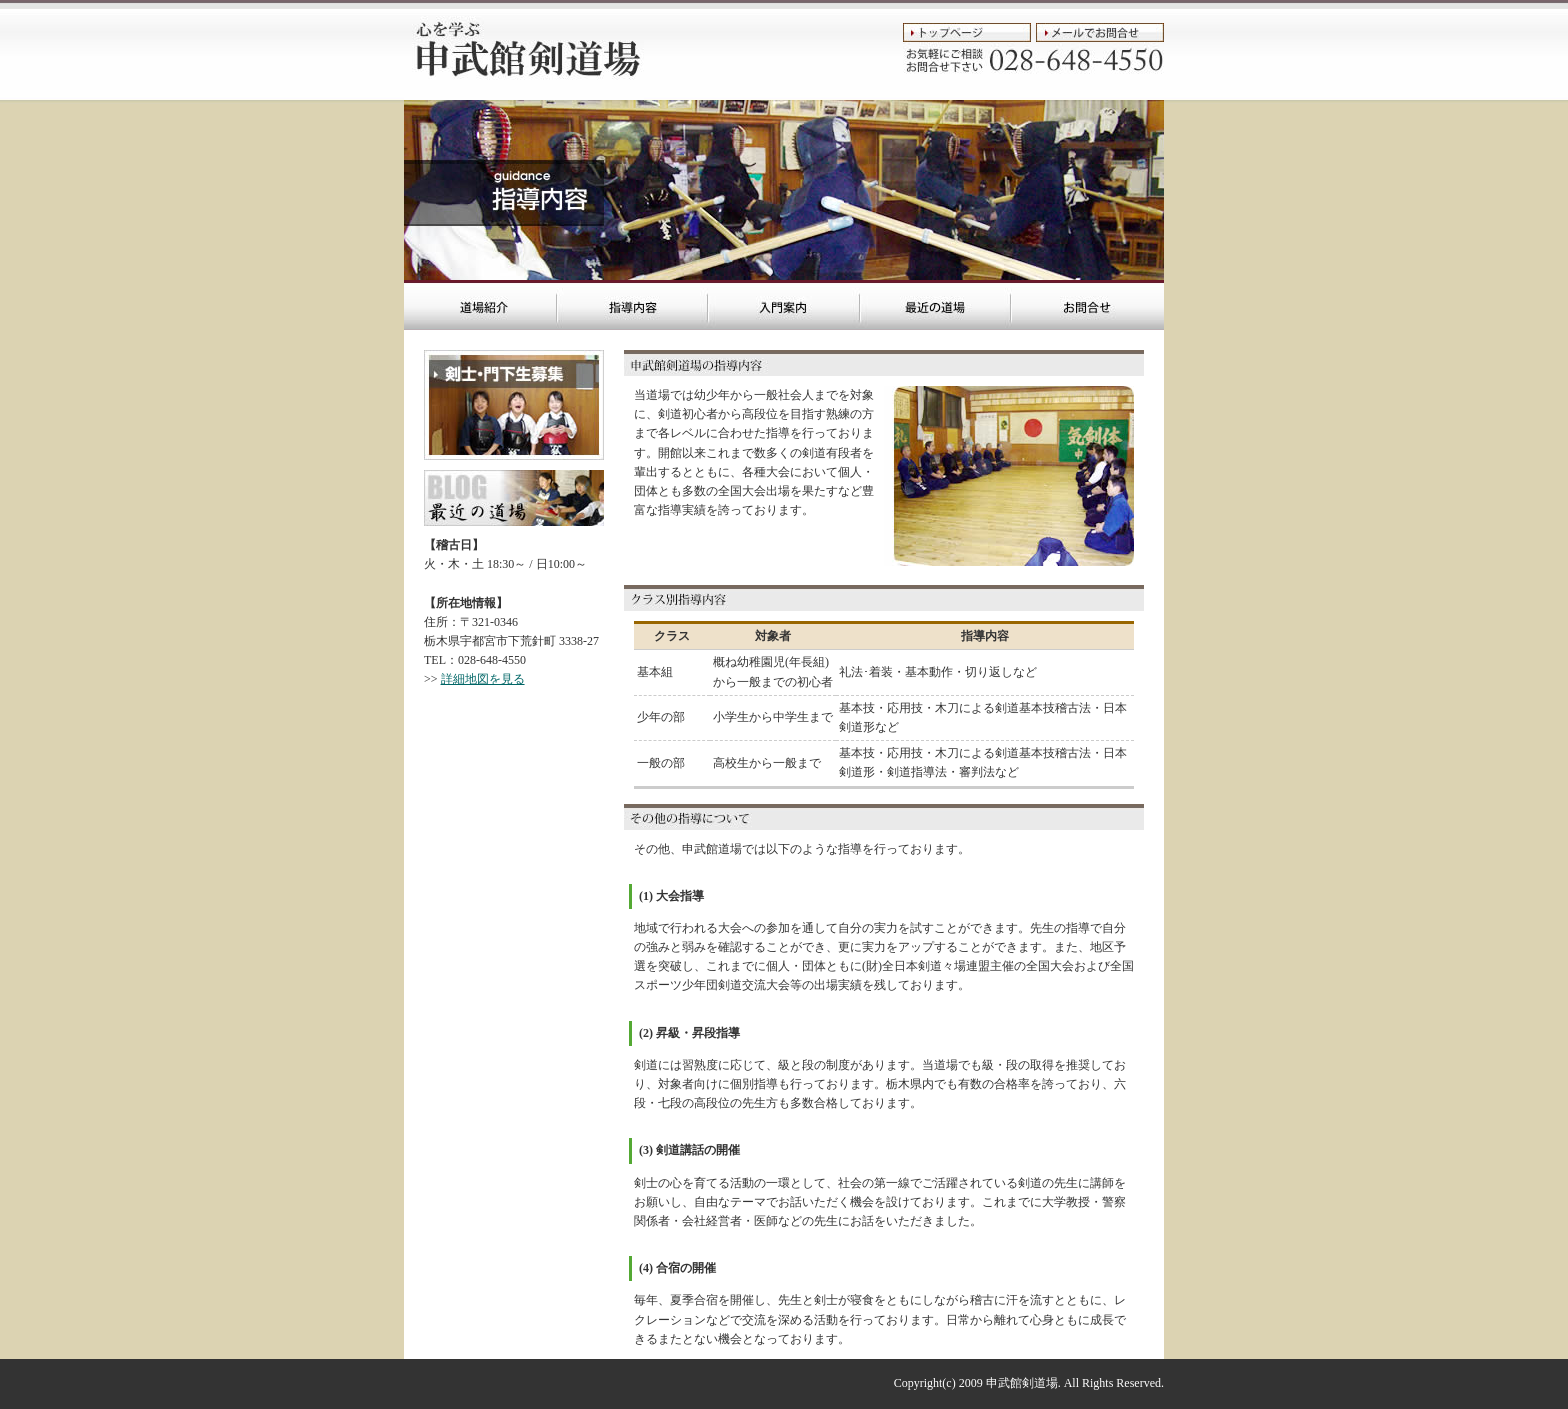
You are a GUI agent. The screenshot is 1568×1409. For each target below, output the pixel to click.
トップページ (967, 32)
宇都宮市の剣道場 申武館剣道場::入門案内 (784, 305)
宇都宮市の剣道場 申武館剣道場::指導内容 (632, 305)
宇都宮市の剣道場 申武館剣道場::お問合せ (1087, 305)
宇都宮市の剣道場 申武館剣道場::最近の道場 (935, 305)
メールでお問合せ (1100, 32)
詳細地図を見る (483, 679)
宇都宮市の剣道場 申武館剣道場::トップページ (480, 305)
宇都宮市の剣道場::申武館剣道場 (524, 50)
